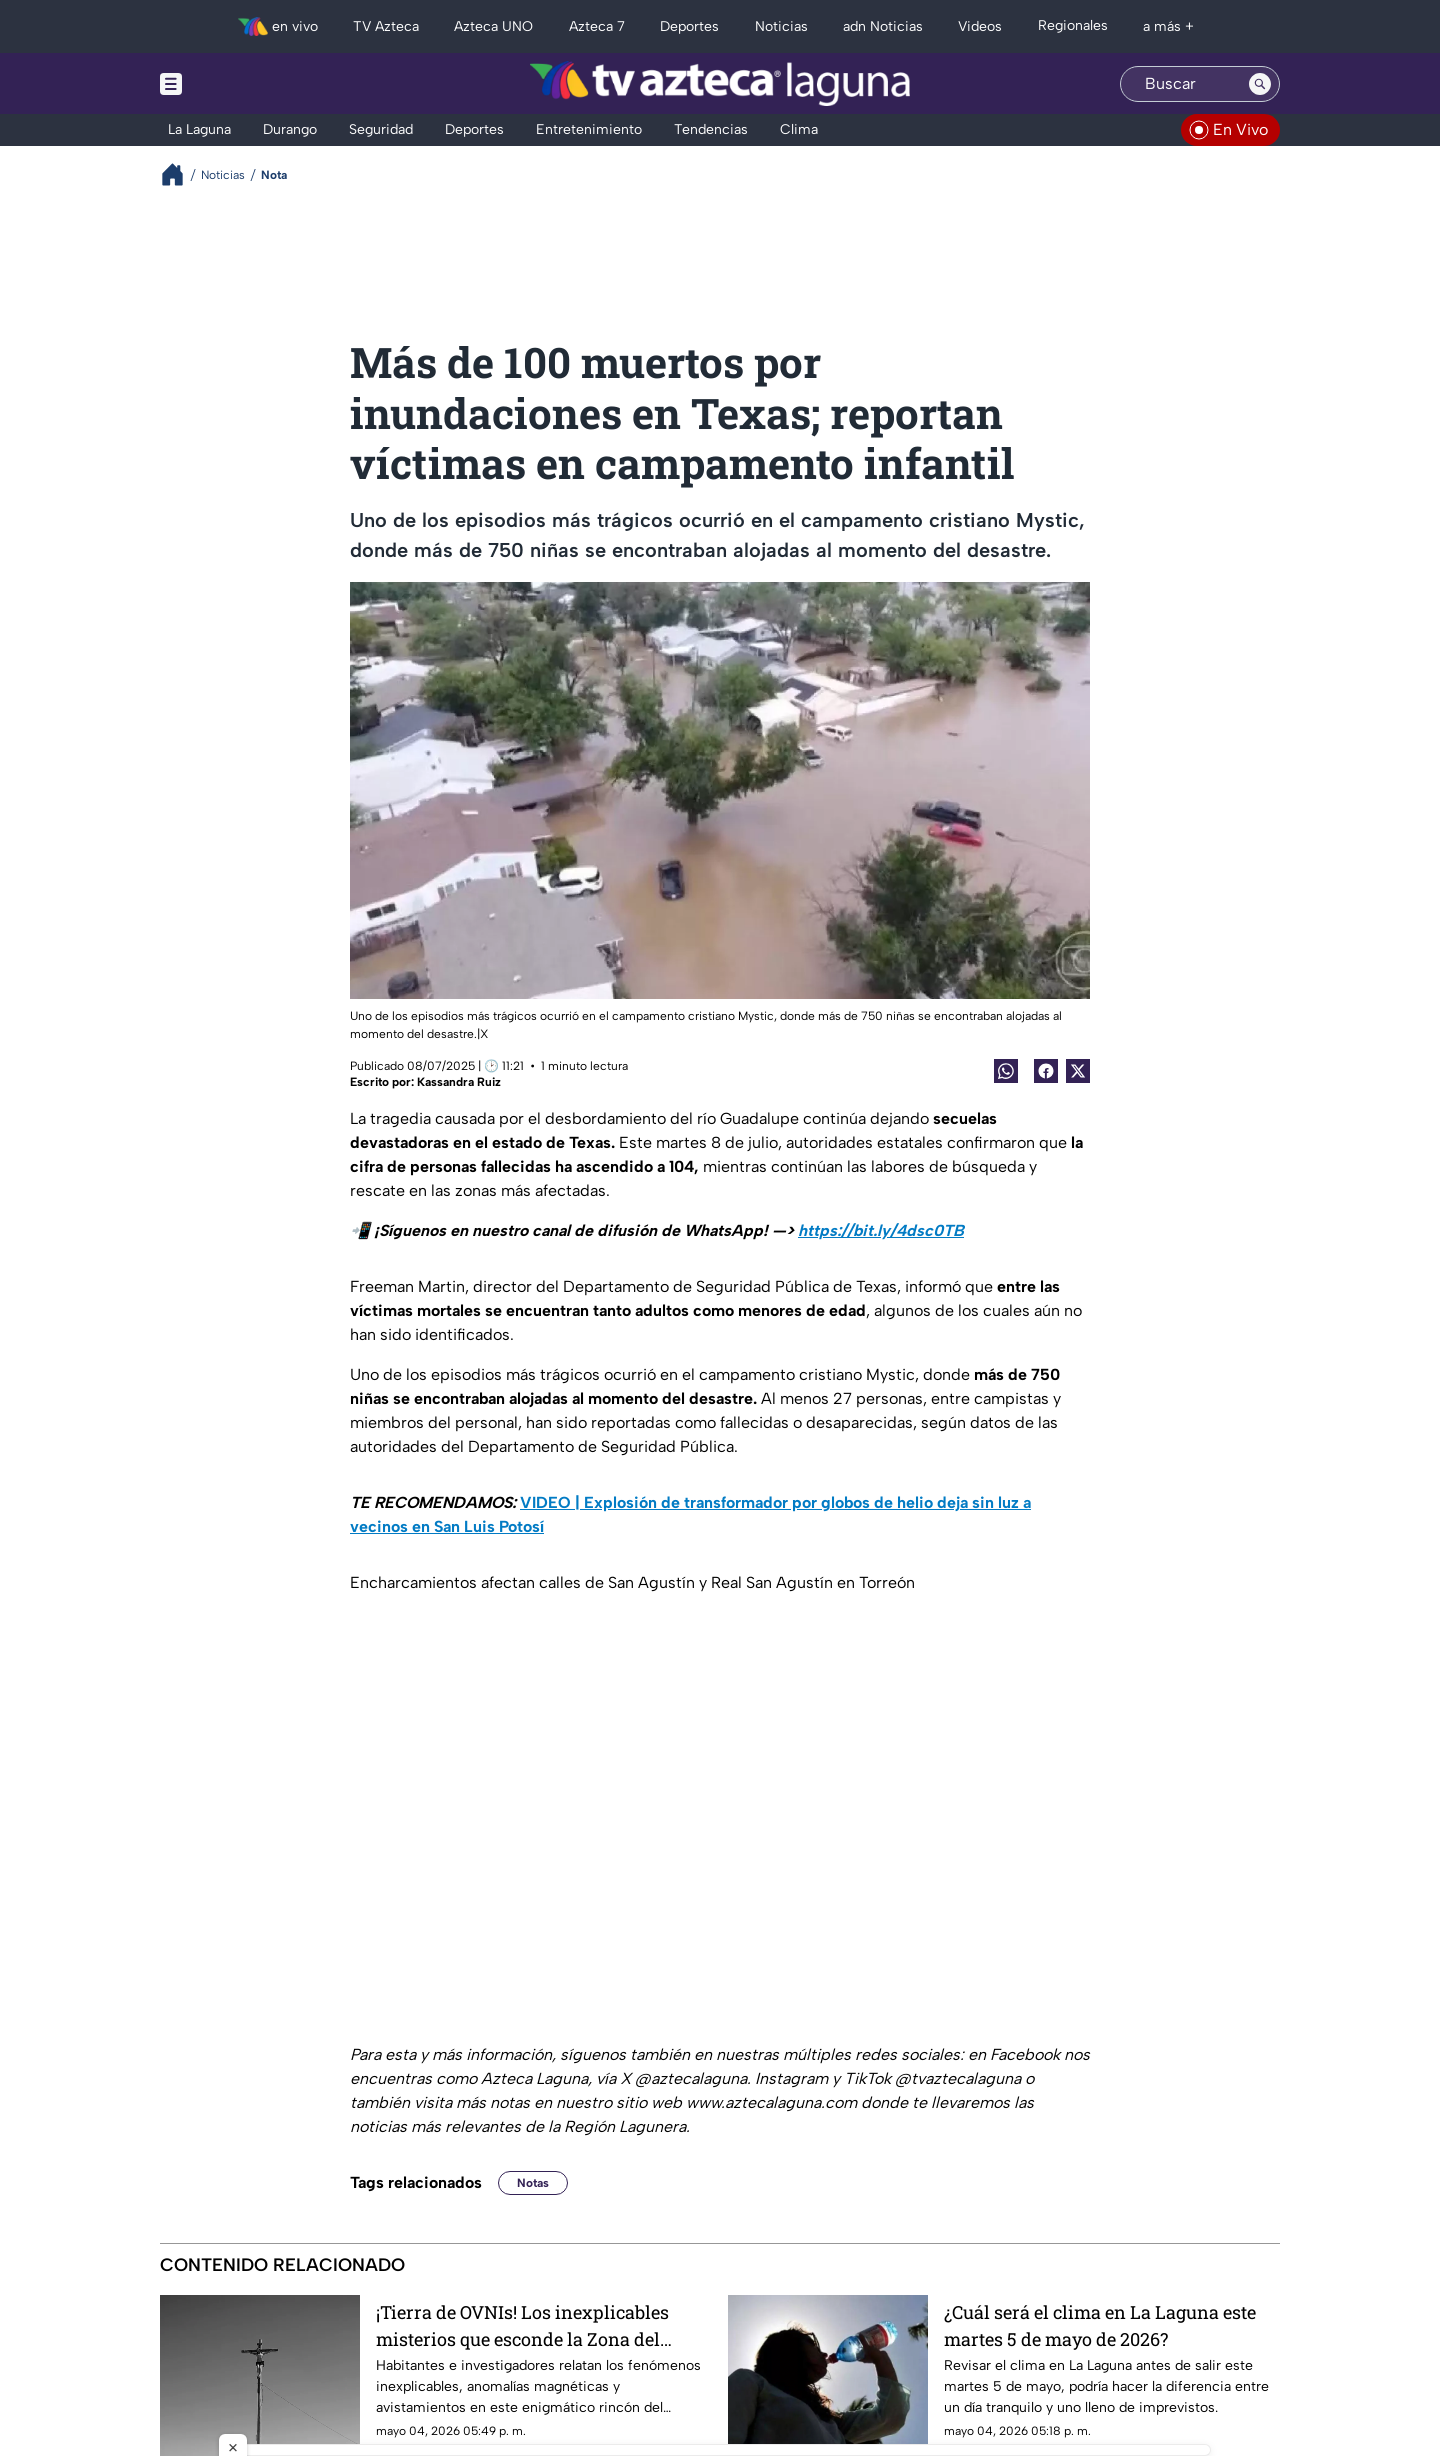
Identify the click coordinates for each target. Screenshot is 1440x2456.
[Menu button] (240, 83)
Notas (533, 2183)
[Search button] (1260, 84)
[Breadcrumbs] (180, 174)
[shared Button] (1006, 1071)
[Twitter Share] (1078, 1071)
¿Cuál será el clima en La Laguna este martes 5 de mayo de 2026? (1100, 2325)
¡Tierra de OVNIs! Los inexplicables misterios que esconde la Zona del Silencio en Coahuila (522, 2325)
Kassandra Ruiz (459, 1082)
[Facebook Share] (1046, 1071)
